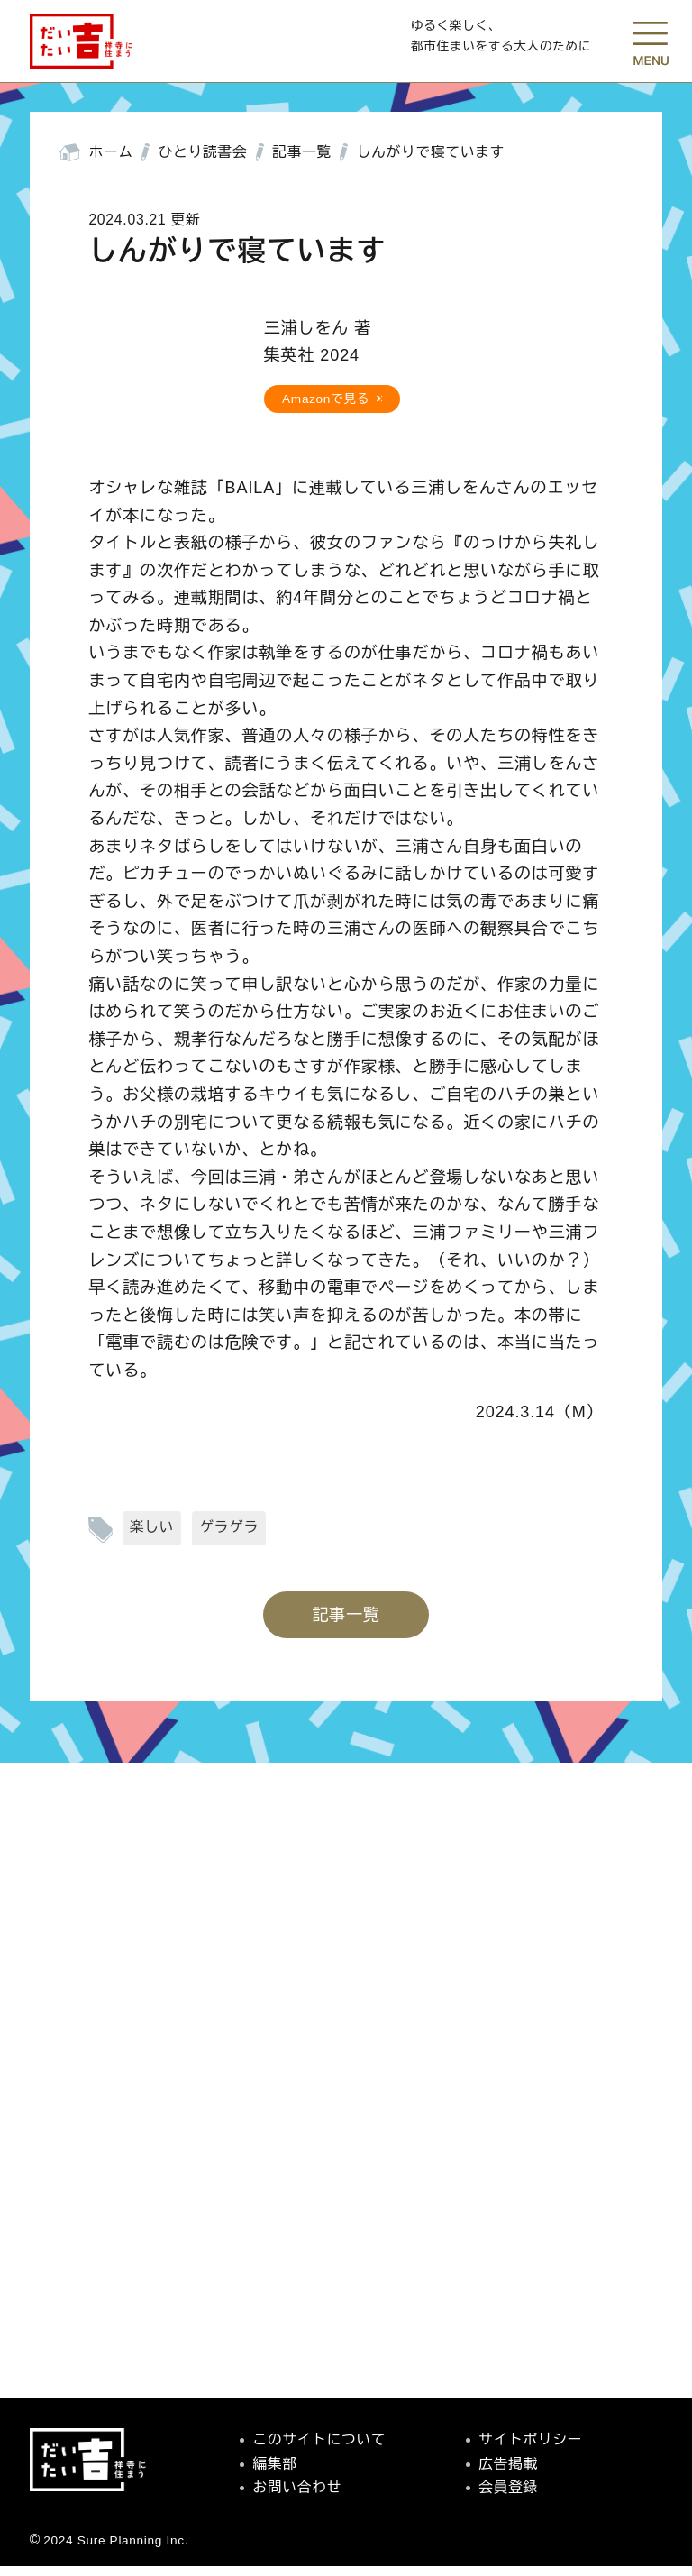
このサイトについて (320, 2449)
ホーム (111, 162)
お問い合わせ (297, 2497)
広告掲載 (508, 2472)
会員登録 (508, 2497)
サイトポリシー (530, 2449)
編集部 (275, 2472)
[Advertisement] (346, 2189)
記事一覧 (302, 162)
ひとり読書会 (203, 162)
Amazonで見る (325, 408)
